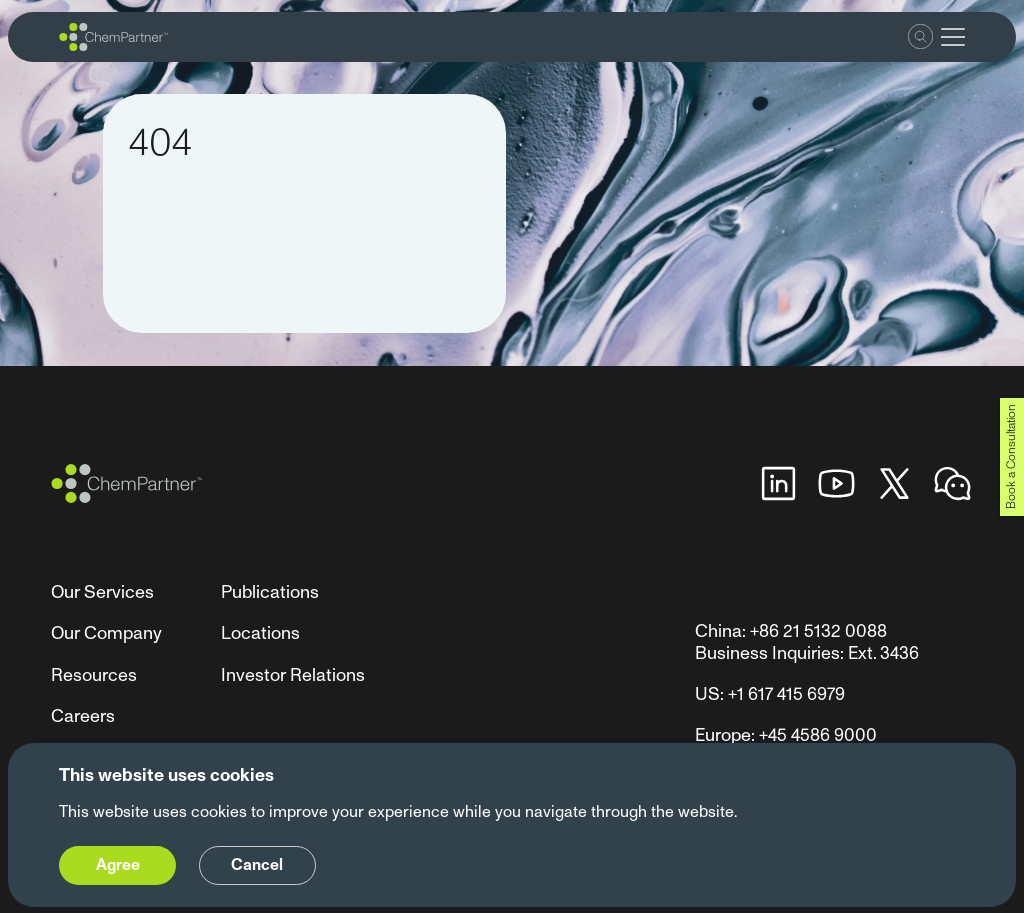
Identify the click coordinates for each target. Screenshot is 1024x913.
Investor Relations (293, 675)
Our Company (106, 633)
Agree (118, 865)
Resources (94, 675)
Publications (270, 592)
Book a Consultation (1011, 456)
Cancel (257, 865)
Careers (83, 716)
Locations (260, 633)
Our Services (102, 592)
